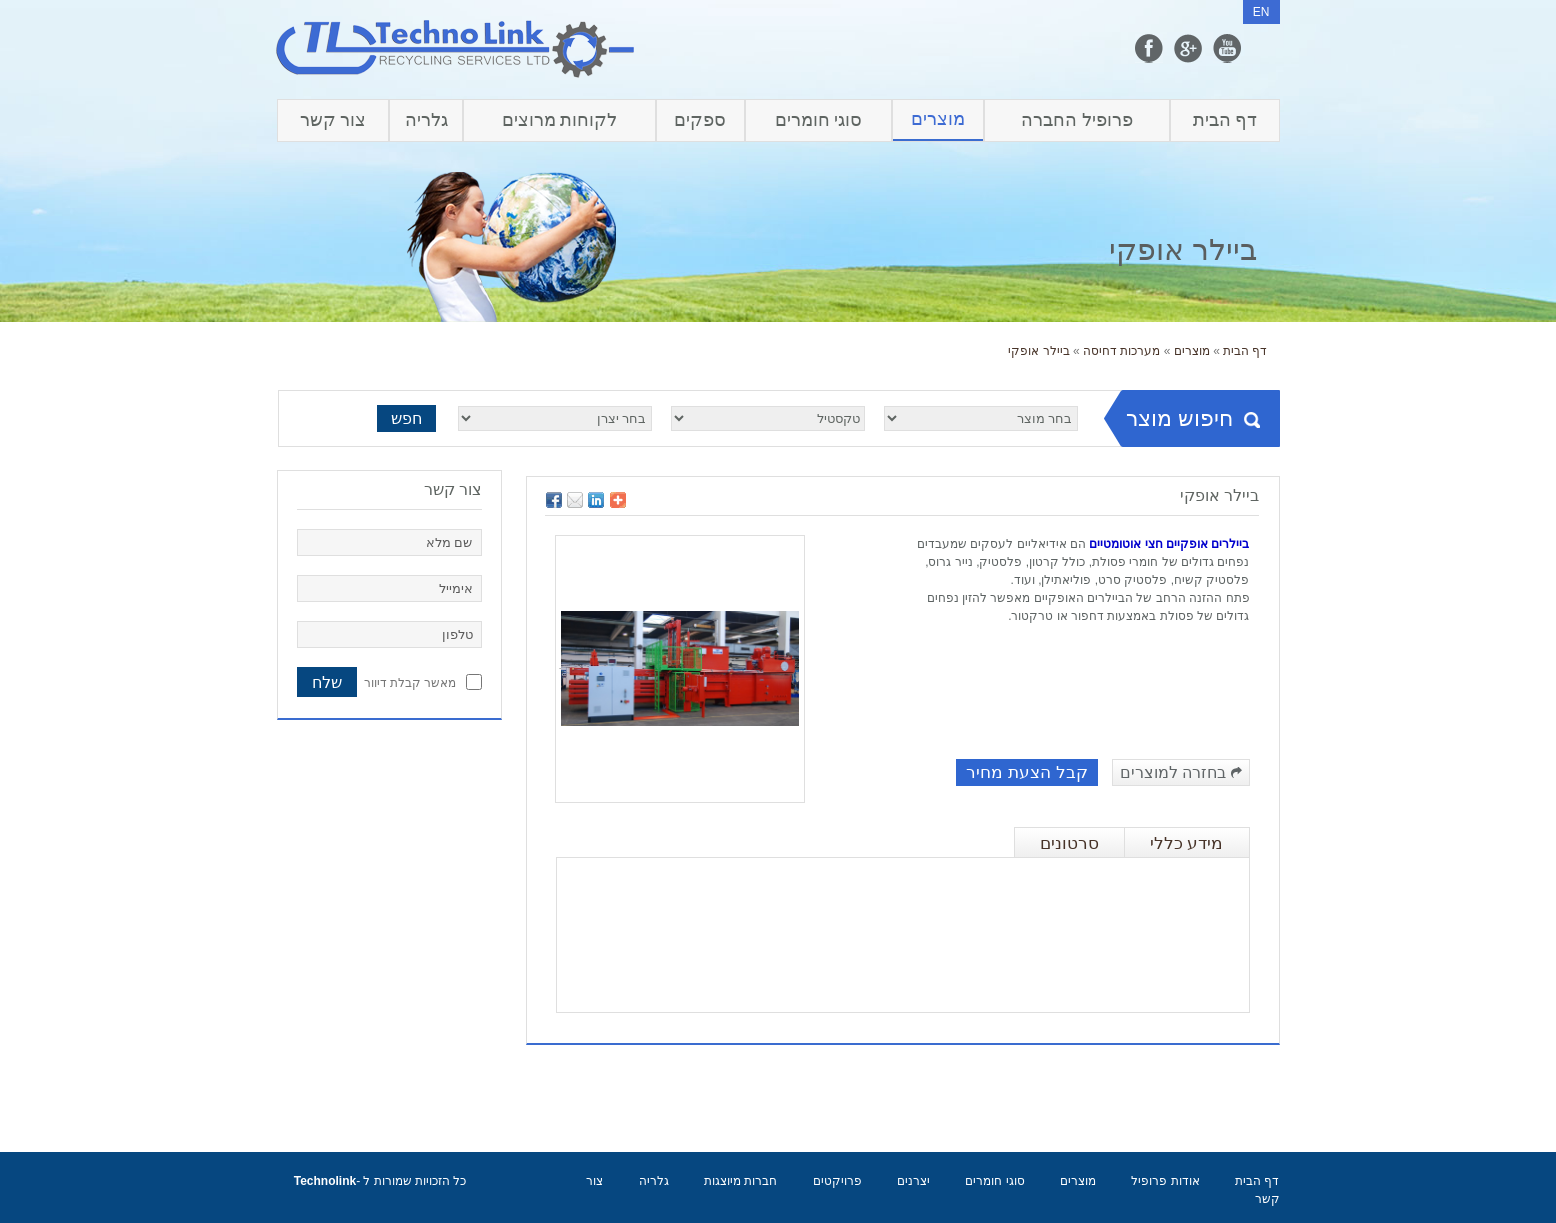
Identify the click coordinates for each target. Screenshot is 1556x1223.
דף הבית (1225, 120)
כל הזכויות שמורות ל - (380, 1181)
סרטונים (1069, 843)
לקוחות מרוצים (560, 120)
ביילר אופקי (1038, 351)
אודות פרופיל (1165, 1181)
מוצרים (938, 119)
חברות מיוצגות (740, 1181)
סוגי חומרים (819, 120)
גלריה (426, 120)
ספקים (700, 120)
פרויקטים (837, 1181)
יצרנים (913, 1181)
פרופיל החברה (1077, 120)
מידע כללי (1187, 843)
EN (1261, 12)
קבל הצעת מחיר (1026, 772)
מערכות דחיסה (1121, 351)
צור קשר (333, 120)
